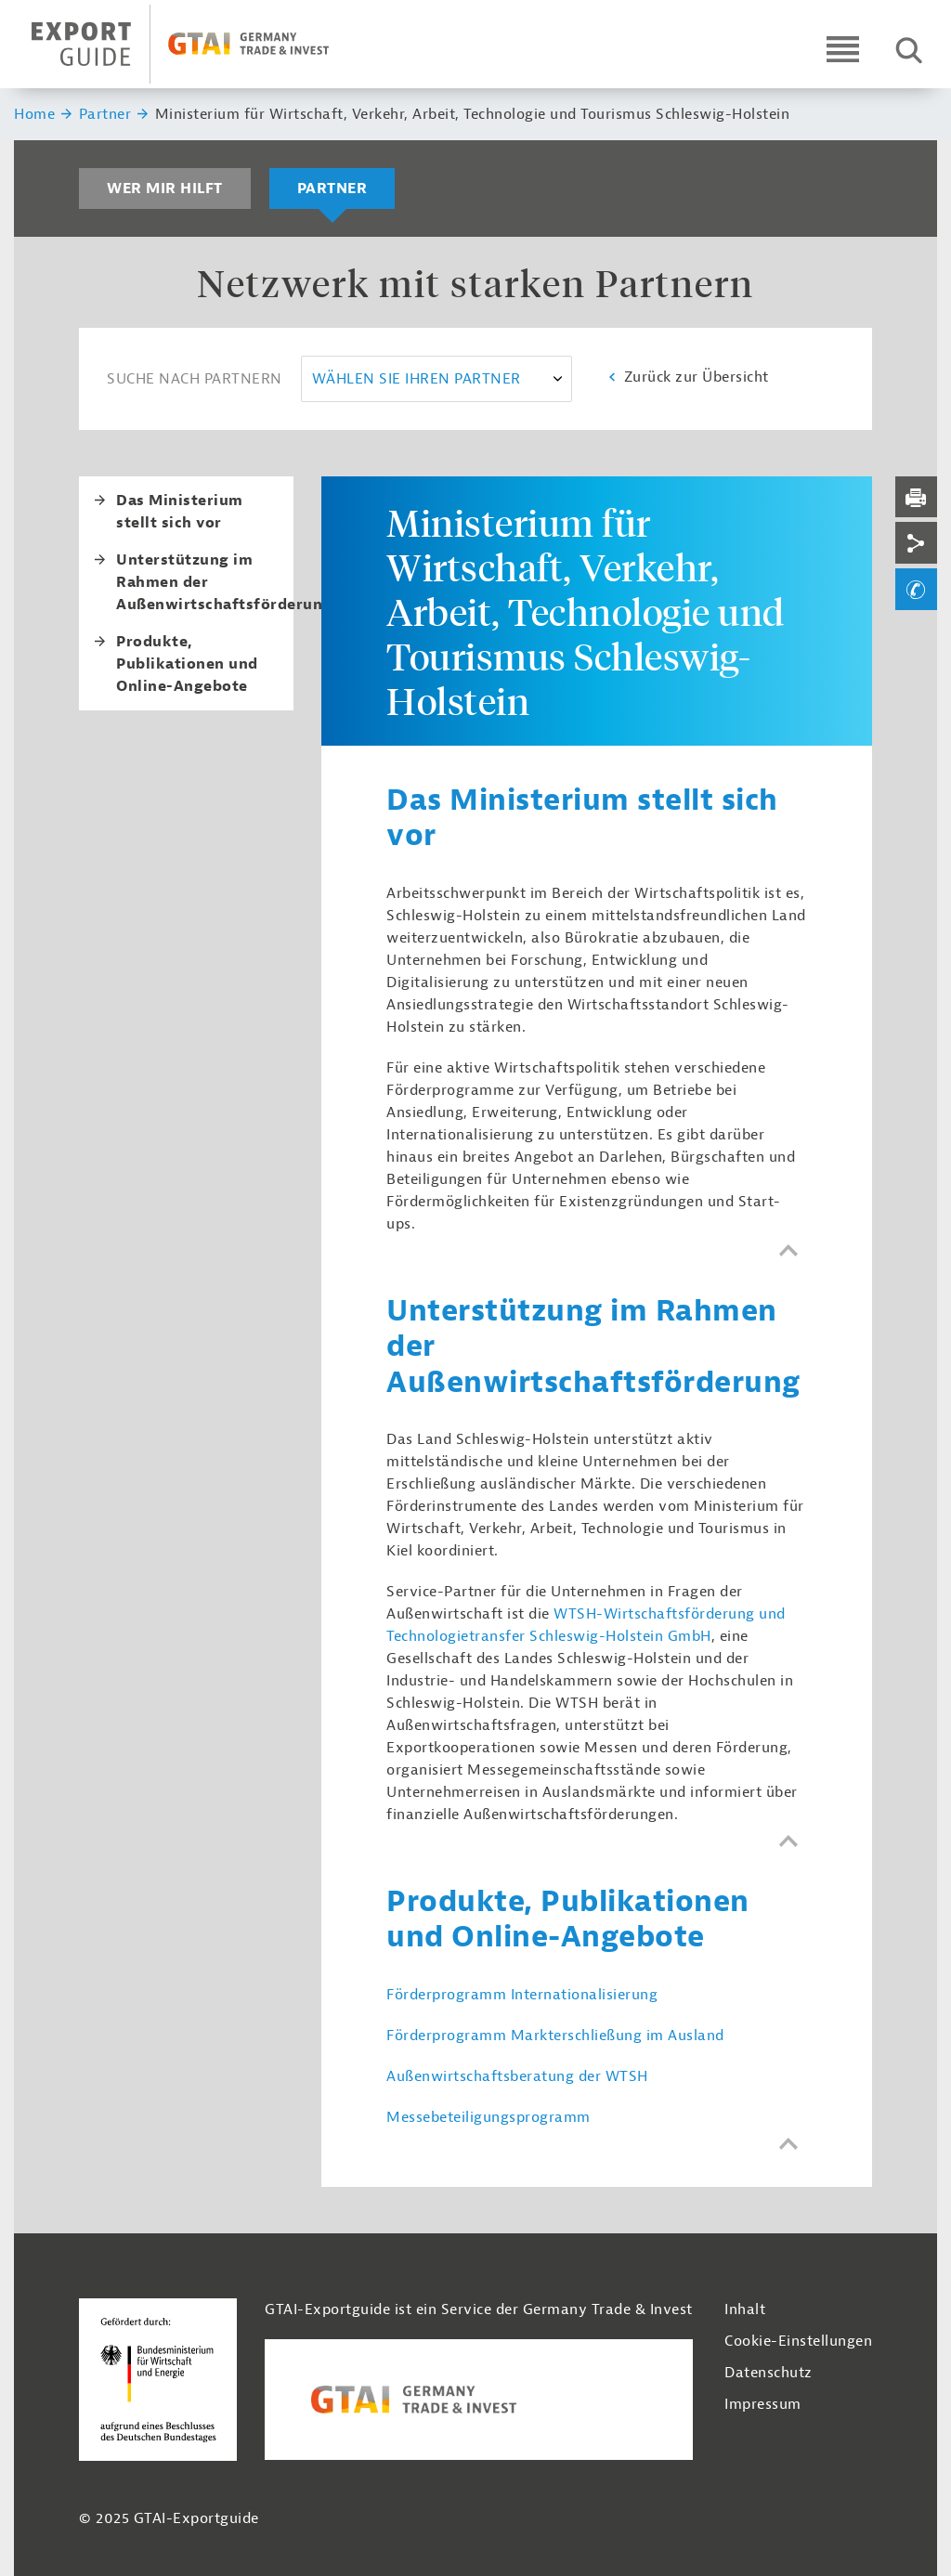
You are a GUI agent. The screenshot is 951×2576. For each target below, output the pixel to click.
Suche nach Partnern (194, 379)
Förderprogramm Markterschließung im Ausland (555, 2035)
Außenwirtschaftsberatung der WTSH (517, 2076)
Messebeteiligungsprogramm (488, 2117)
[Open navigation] (843, 49)
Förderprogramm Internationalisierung (522, 1994)
